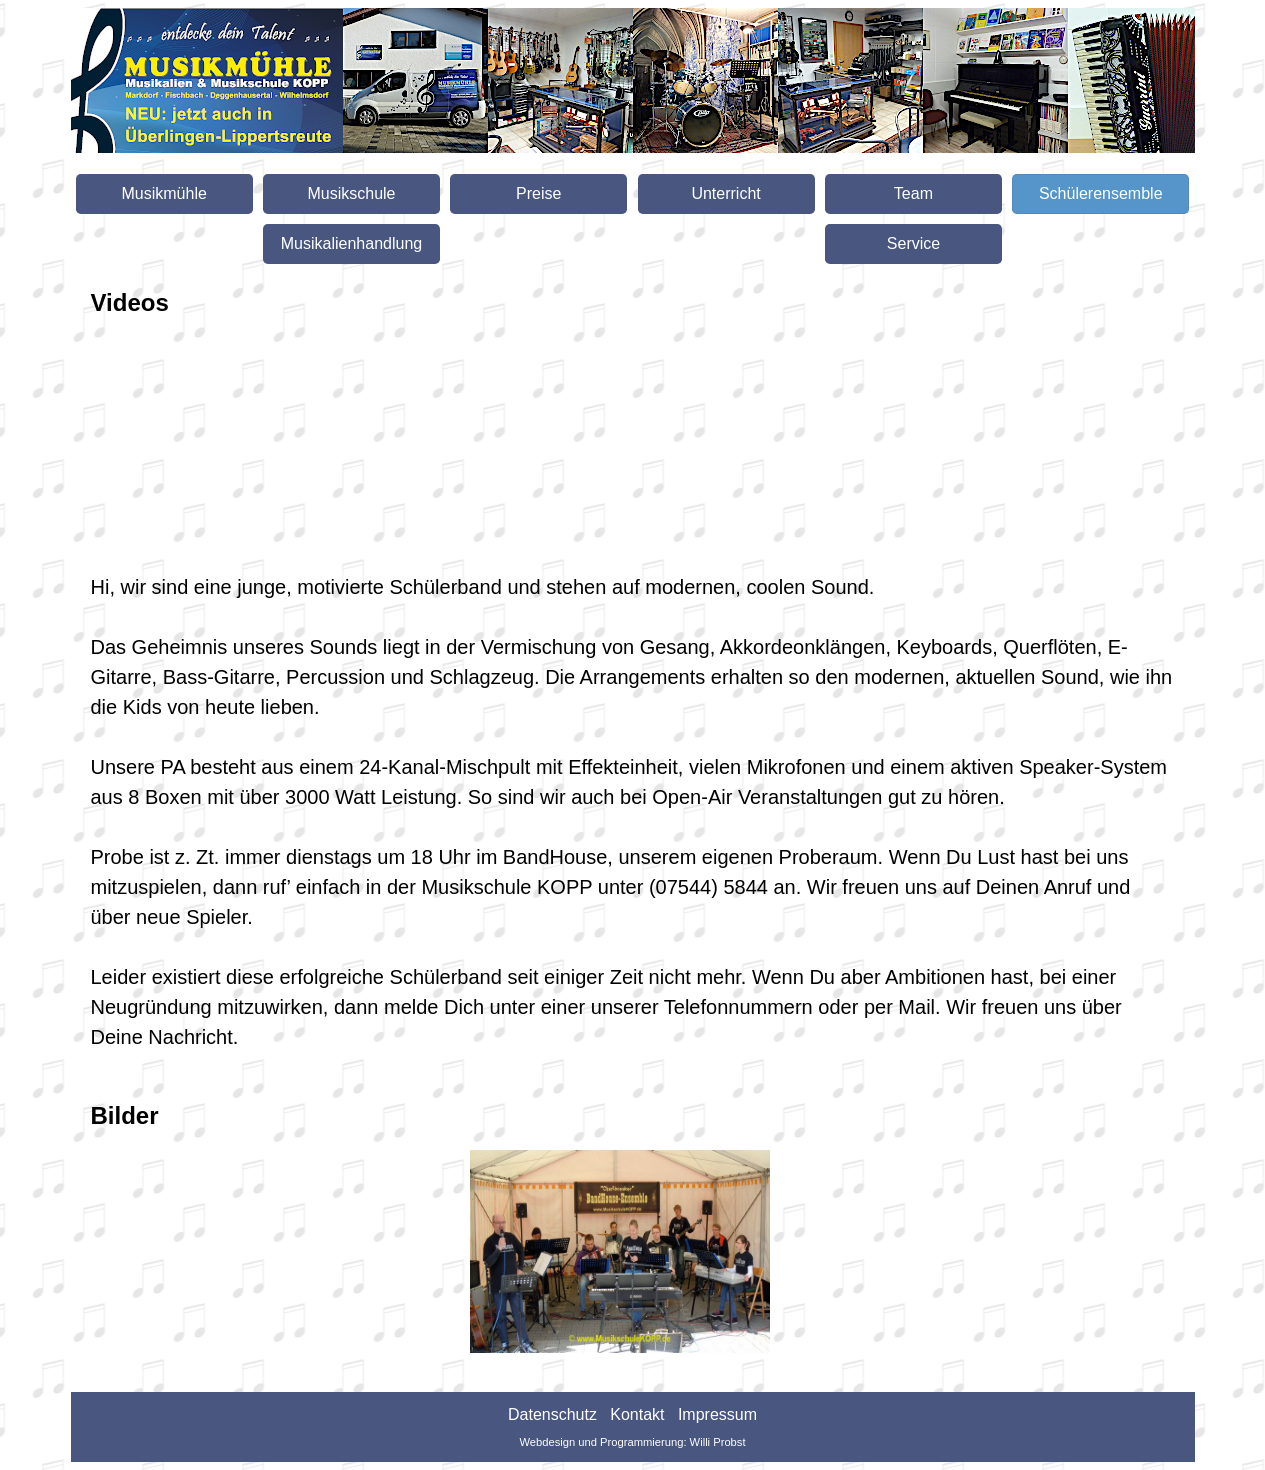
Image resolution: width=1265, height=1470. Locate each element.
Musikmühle (163, 193)
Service (913, 243)
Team (913, 193)
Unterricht (725, 193)
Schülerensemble (1101, 193)
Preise (538, 193)
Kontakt (637, 1414)
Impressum (717, 1414)
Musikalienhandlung (351, 243)
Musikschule (351, 193)
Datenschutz (552, 1414)
